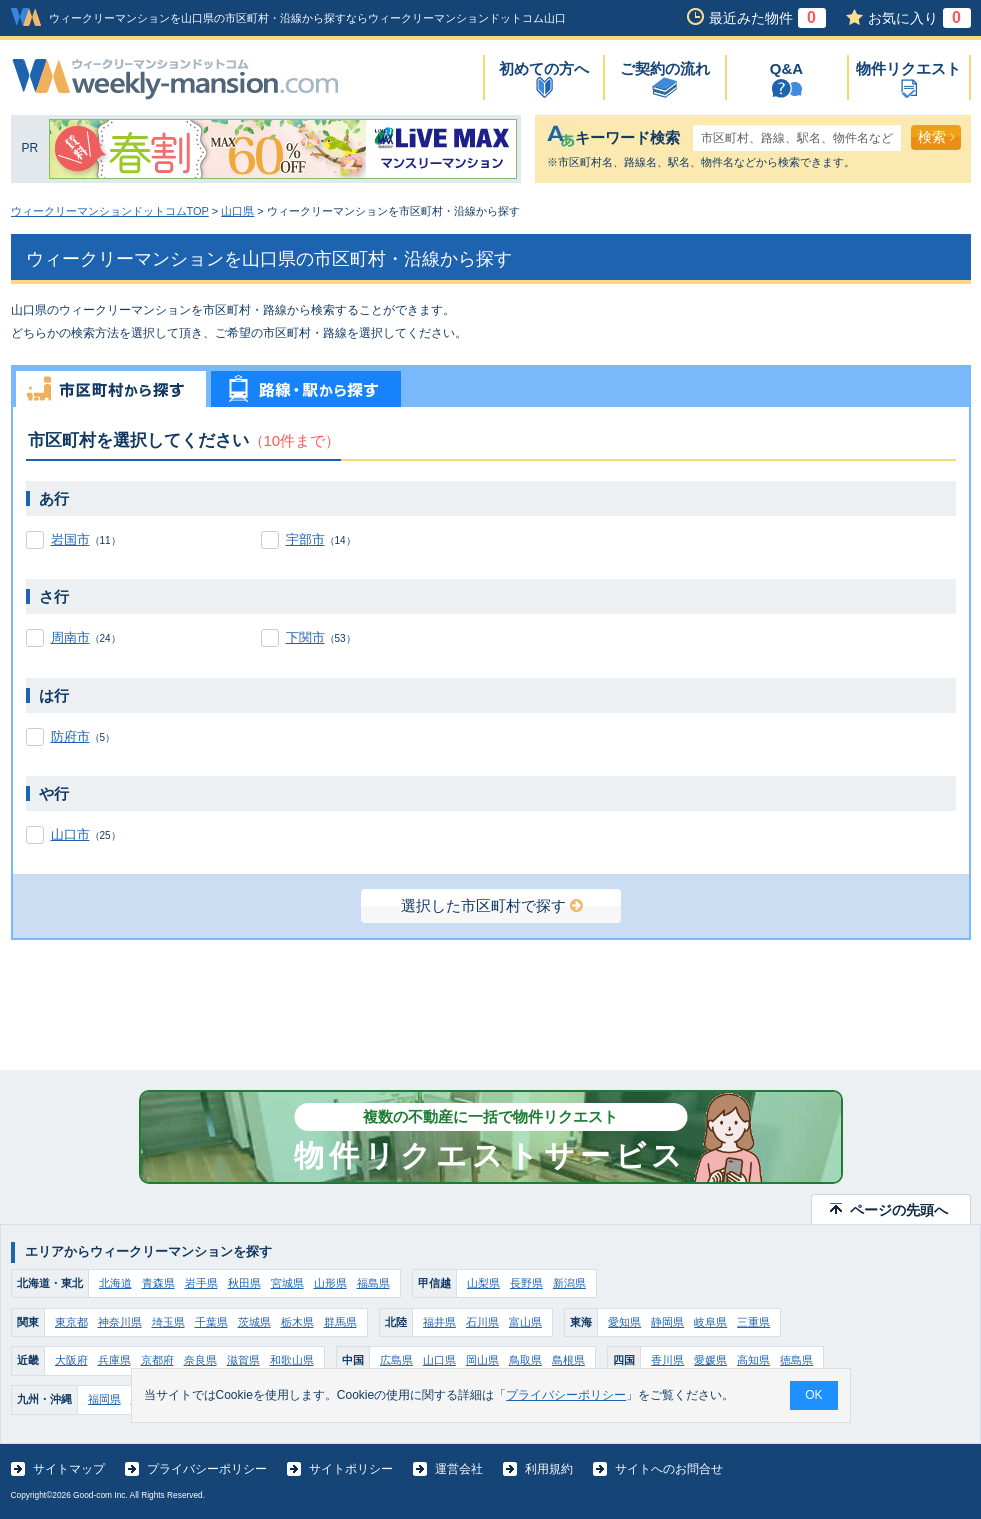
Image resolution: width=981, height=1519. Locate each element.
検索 (936, 137)
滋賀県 (243, 1360)
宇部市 (305, 539)
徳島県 (796, 1360)
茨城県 (254, 1322)
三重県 (753, 1322)
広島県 (396, 1360)
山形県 (330, 1283)
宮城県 (287, 1283)
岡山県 (482, 1360)
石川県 (482, 1322)
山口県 (237, 211)
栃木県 (297, 1322)
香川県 (667, 1360)
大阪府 (71, 1360)
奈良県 (200, 1360)
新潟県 (569, 1283)
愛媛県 (710, 1360)
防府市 (70, 736)
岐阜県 (710, 1322)
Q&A (786, 68)
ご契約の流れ (665, 68)
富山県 (525, 1322)
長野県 (526, 1283)
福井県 (439, 1322)
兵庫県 (114, 1360)
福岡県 (104, 1399)
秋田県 (244, 1283)
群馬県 (340, 1322)
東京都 (71, 1322)
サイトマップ (69, 1469)
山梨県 (483, 1283)
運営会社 (459, 1469)
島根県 (568, 1360)
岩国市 (70, 539)
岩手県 (201, 1283)
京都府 (157, 1360)
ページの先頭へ (899, 1210)
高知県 (753, 1360)
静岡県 (667, 1322)
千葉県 (211, 1322)
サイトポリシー (351, 1469)
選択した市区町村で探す (492, 905)
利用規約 (549, 1469)
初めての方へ (544, 68)
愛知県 (624, 1322)
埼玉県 (168, 1322)
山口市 (70, 834)
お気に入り (919, 18)
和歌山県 (292, 1360)
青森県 (158, 1283)
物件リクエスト (908, 68)
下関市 (305, 637)
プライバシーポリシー (207, 1469)
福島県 (373, 1283)
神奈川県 (120, 1322)
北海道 (115, 1283)
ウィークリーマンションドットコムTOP (110, 211)
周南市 (70, 637)
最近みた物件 (767, 18)
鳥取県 (525, 1360)
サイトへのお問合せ (669, 1469)
